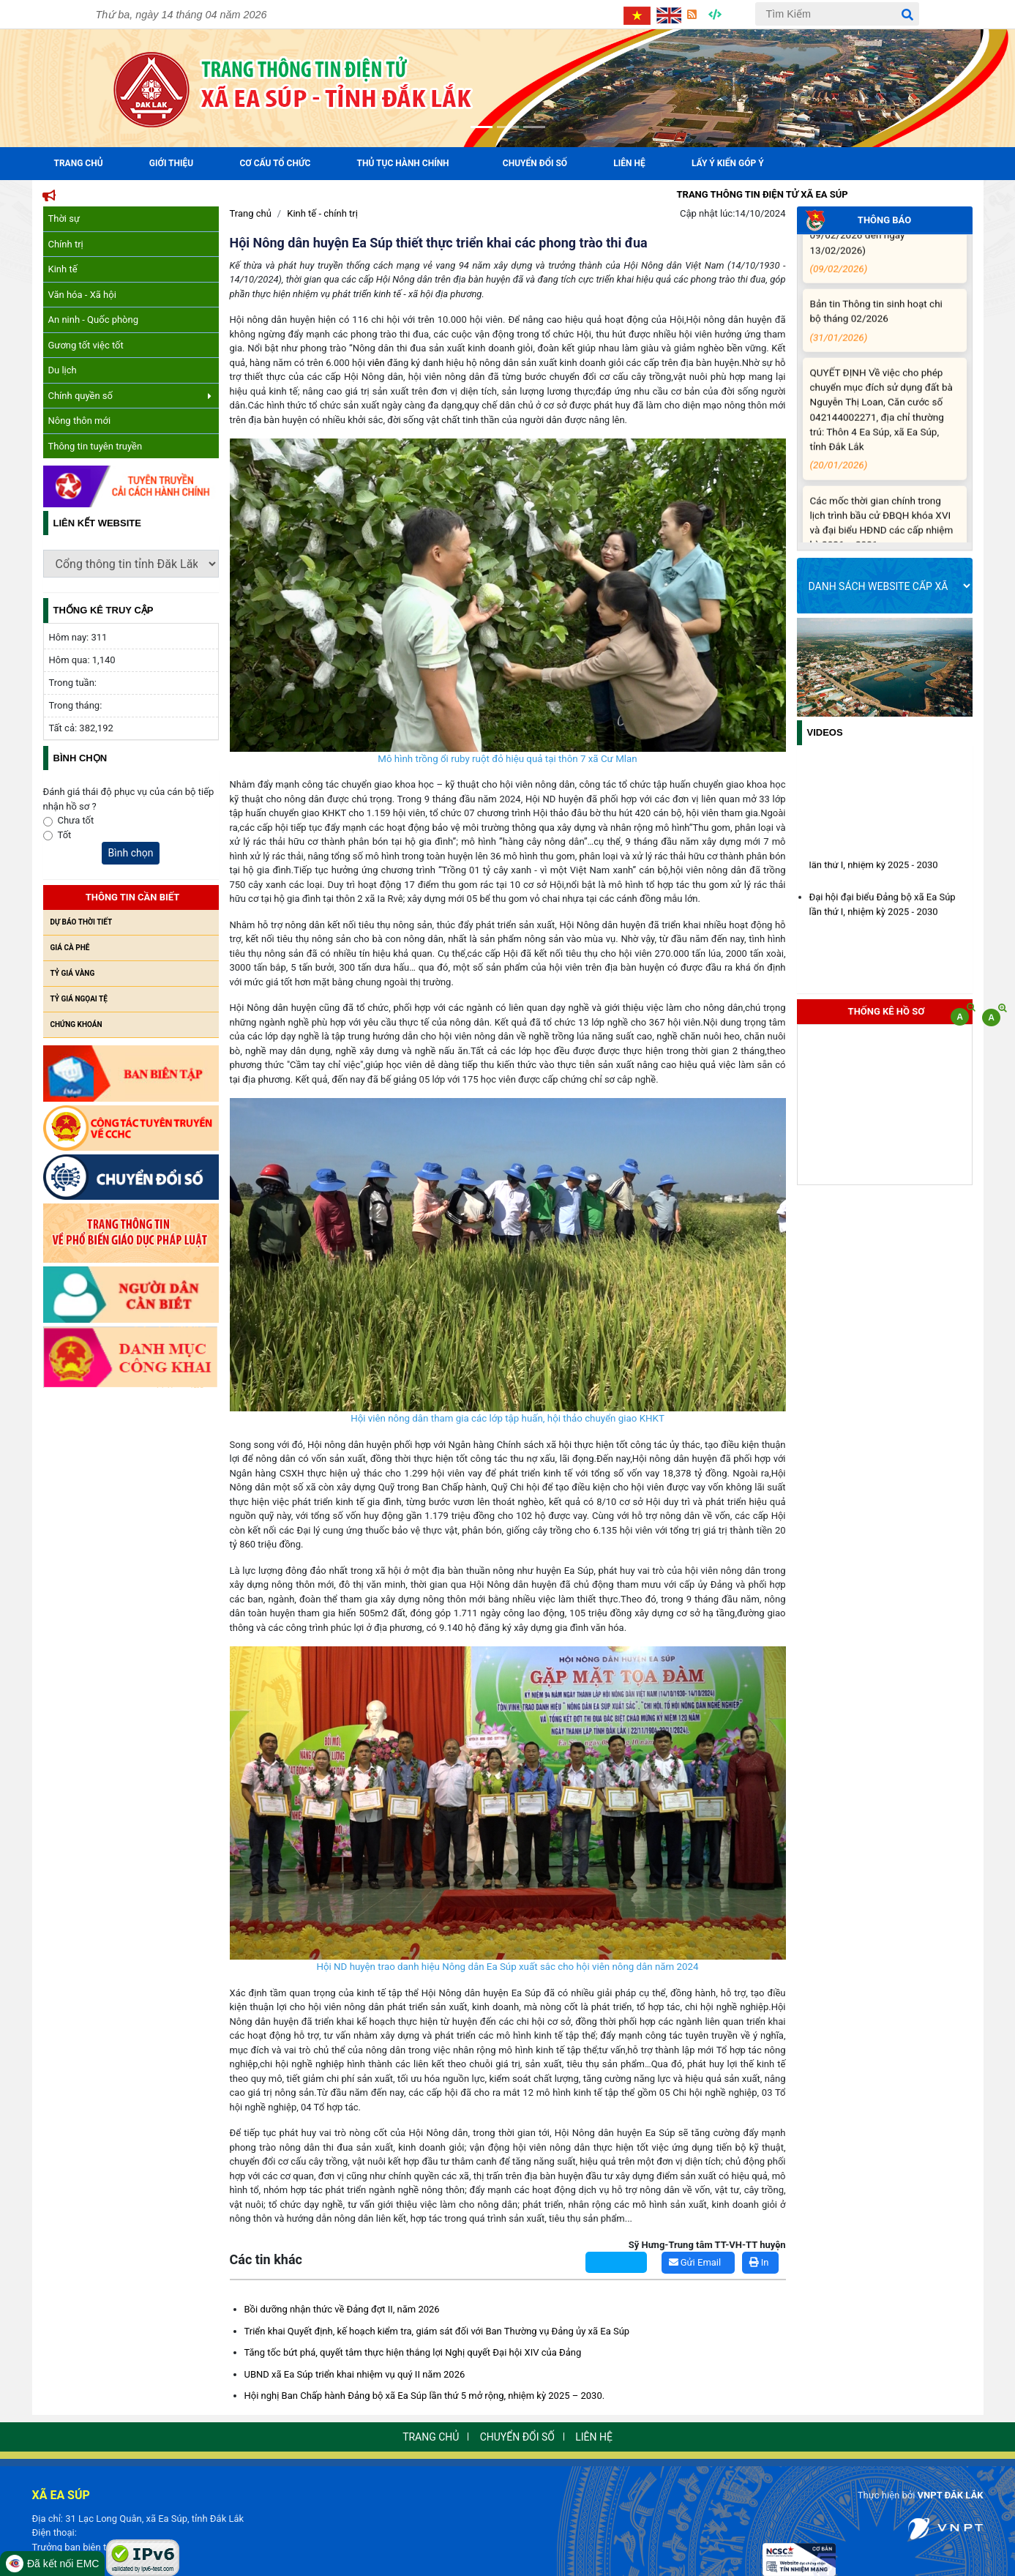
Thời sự (64, 218)
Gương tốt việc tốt (86, 345)
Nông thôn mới (79, 420)
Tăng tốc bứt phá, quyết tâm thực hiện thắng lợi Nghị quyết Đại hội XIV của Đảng (413, 2352)
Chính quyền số (129, 395)
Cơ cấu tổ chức (274, 163)
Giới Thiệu (171, 163)
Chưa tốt (76, 820)
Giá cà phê (70, 948)
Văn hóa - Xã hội (82, 294)
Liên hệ (629, 163)
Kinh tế (63, 269)
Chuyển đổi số (535, 163)
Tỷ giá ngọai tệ (79, 999)
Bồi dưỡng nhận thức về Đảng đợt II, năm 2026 (342, 2309)
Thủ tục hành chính (403, 163)
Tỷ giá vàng (72, 973)
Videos (825, 732)
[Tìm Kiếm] (837, 14)
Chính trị (65, 244)
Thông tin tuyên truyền (95, 446)
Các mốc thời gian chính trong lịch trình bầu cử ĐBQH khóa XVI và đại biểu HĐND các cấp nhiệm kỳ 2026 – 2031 (882, 542)
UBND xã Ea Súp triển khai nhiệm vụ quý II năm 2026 (354, 2374)
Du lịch (62, 370)
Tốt (65, 834)
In (759, 2262)
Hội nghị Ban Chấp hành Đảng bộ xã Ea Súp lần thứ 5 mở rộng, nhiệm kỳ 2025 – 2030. (424, 2395)
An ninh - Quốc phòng (93, 319)
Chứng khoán (76, 1024)
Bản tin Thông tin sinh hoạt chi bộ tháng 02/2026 (882, 331)
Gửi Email (695, 2262)
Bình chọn (131, 853)
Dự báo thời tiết (81, 922)
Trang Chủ (78, 163)
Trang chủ (250, 213)
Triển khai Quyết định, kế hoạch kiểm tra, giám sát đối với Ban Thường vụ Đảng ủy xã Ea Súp (437, 2331)
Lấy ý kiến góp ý (728, 163)
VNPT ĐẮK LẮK (951, 2495)
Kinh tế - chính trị (322, 213)
